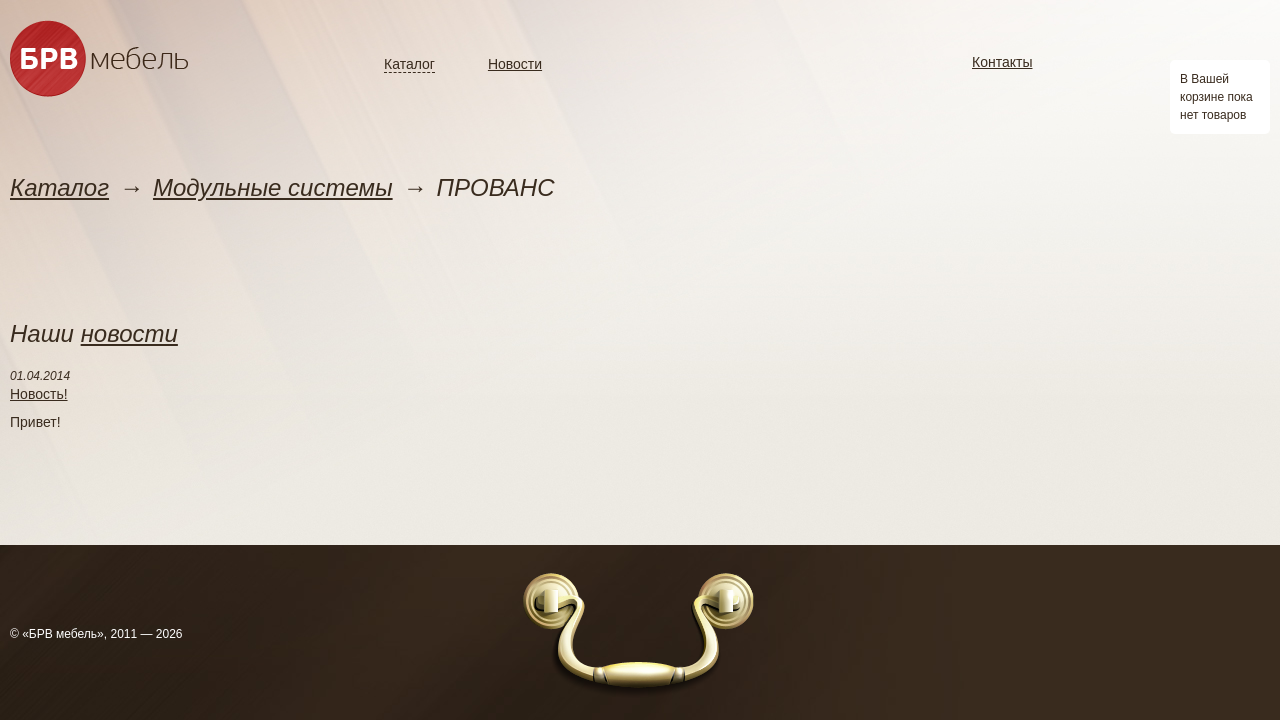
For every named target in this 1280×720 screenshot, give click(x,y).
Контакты (1002, 62)
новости (129, 333)
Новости (515, 64)
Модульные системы (273, 187)
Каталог (409, 64)
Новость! (39, 394)
